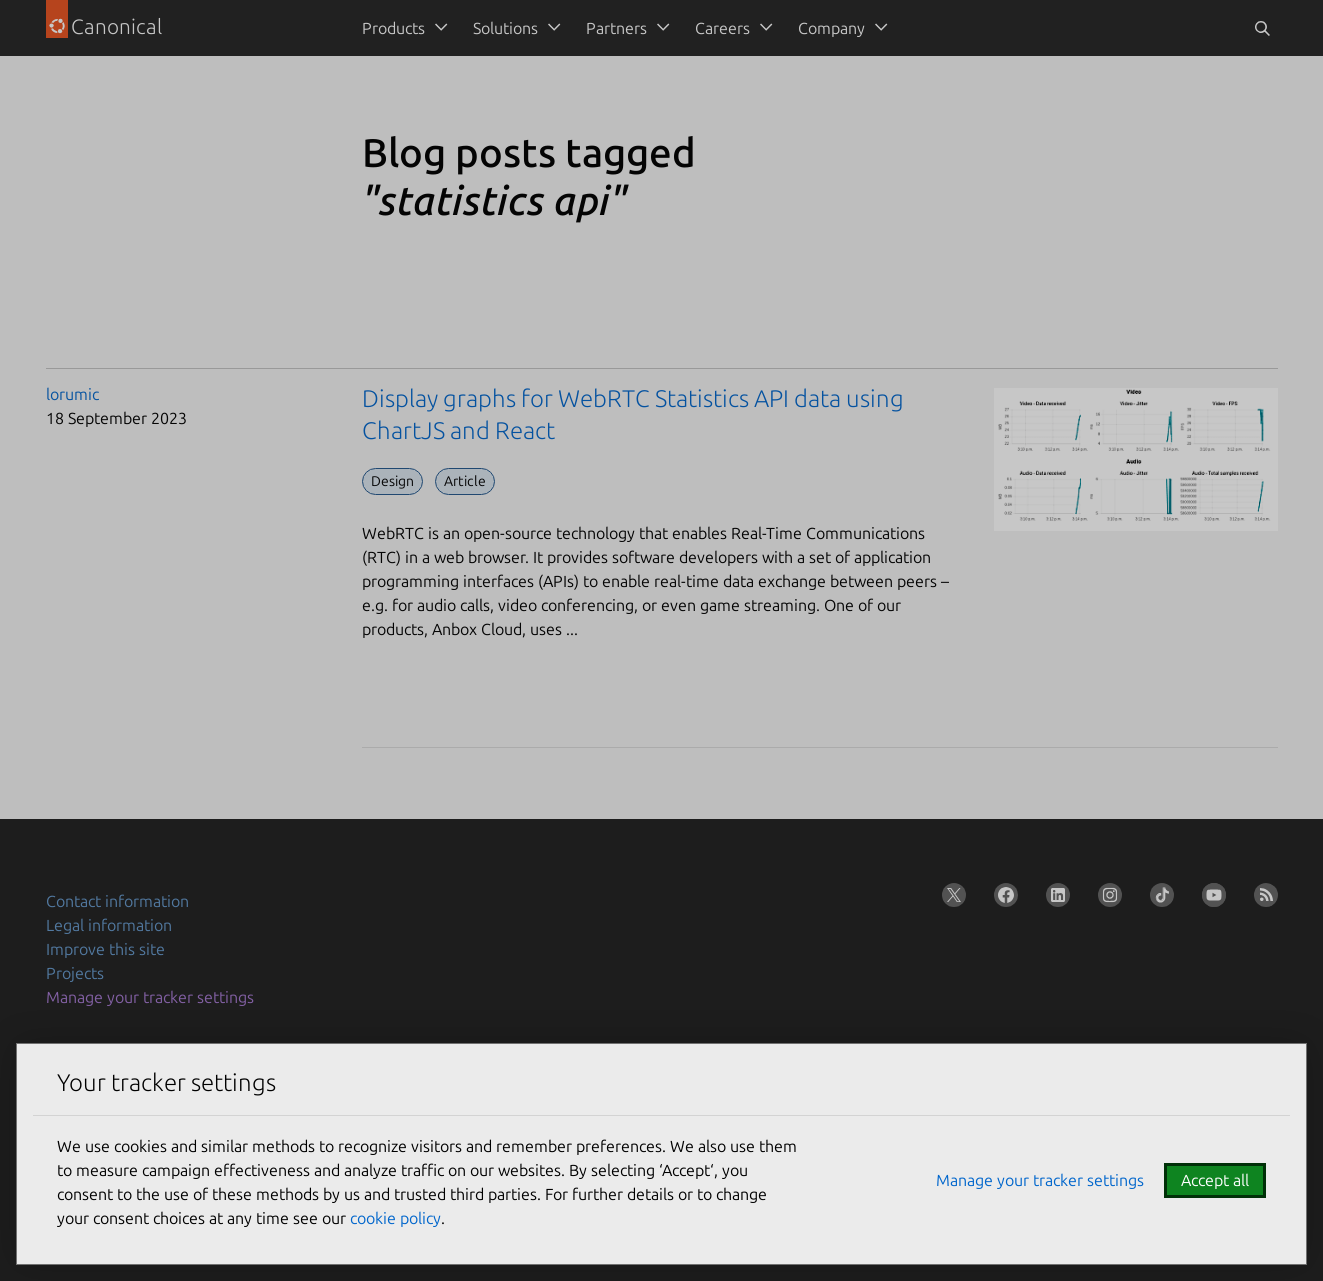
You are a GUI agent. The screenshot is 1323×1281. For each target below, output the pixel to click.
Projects (75, 973)
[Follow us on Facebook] (1002, 899)
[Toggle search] (1262, 28)
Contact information (117, 901)
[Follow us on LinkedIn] (1054, 899)
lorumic (72, 394)
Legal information (109, 925)
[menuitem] (401, 28)
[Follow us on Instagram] (1106, 899)
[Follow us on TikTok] (1158, 899)
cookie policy (395, 1218)
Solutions (505, 28)
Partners (616, 28)
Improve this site (105, 949)
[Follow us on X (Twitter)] (950, 899)
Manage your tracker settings (150, 997)
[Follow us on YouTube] (1210, 899)
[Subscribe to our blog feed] (1262, 899)
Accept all (1215, 1180)
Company (831, 28)
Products (393, 28)
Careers (722, 28)
